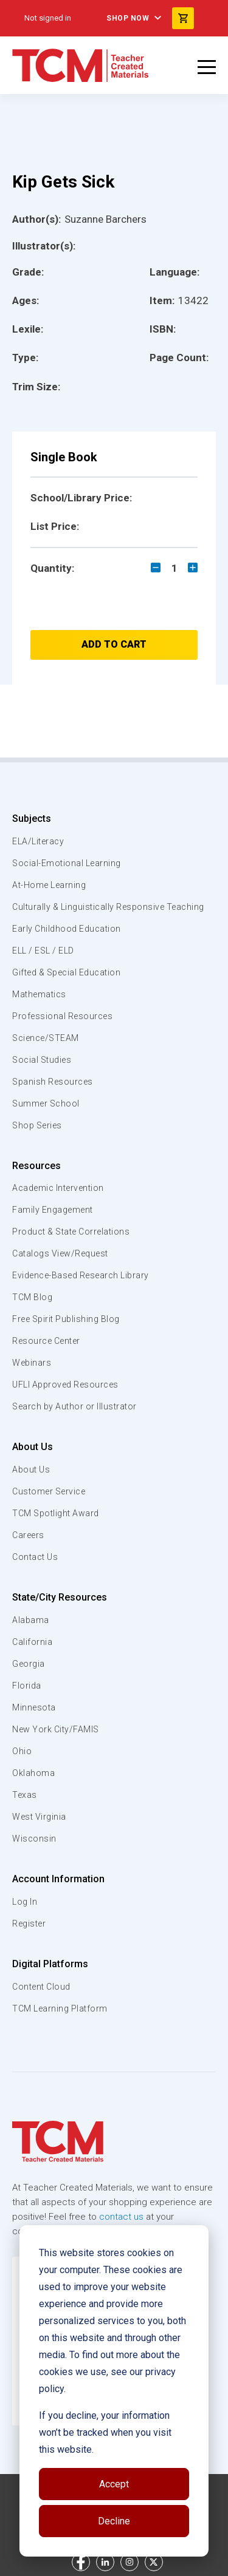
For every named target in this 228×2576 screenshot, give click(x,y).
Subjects (31, 818)
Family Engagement (52, 1210)
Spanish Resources (52, 1081)
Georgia (28, 1664)
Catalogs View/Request (60, 1253)
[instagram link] (129, 2562)
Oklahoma (33, 1773)
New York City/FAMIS (55, 1729)
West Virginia (39, 1817)
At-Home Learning (49, 885)
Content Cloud (41, 1986)
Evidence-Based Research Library (80, 1275)
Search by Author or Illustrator (74, 1406)
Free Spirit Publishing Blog (66, 1319)
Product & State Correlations (71, 1231)
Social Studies (41, 1060)
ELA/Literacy (38, 841)
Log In (24, 1902)
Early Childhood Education (66, 929)
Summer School (46, 1103)
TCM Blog (32, 1297)
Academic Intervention (58, 1188)
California (32, 1642)
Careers (28, 1535)
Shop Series (37, 1125)
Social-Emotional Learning (66, 863)
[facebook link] (81, 2562)
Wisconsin (34, 1838)
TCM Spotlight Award (55, 1513)
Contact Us (35, 1557)
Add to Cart (114, 644)
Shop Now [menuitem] (127, 18)
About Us (32, 1446)
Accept (114, 2484)
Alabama (30, 1620)
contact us (121, 2216)
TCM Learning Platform (60, 2008)
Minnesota (34, 1707)
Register (29, 1923)
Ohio (22, 1751)
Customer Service (48, 1491)
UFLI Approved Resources (65, 1384)
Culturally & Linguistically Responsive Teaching (108, 907)
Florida (26, 1685)
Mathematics (39, 994)
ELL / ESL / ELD (43, 950)
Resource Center (46, 1341)
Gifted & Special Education (66, 972)
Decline (114, 2521)
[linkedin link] (105, 2562)
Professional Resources (62, 1016)
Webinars (31, 1363)
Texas (24, 1795)
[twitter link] (154, 2562)
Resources (36, 1165)
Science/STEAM (45, 1038)
